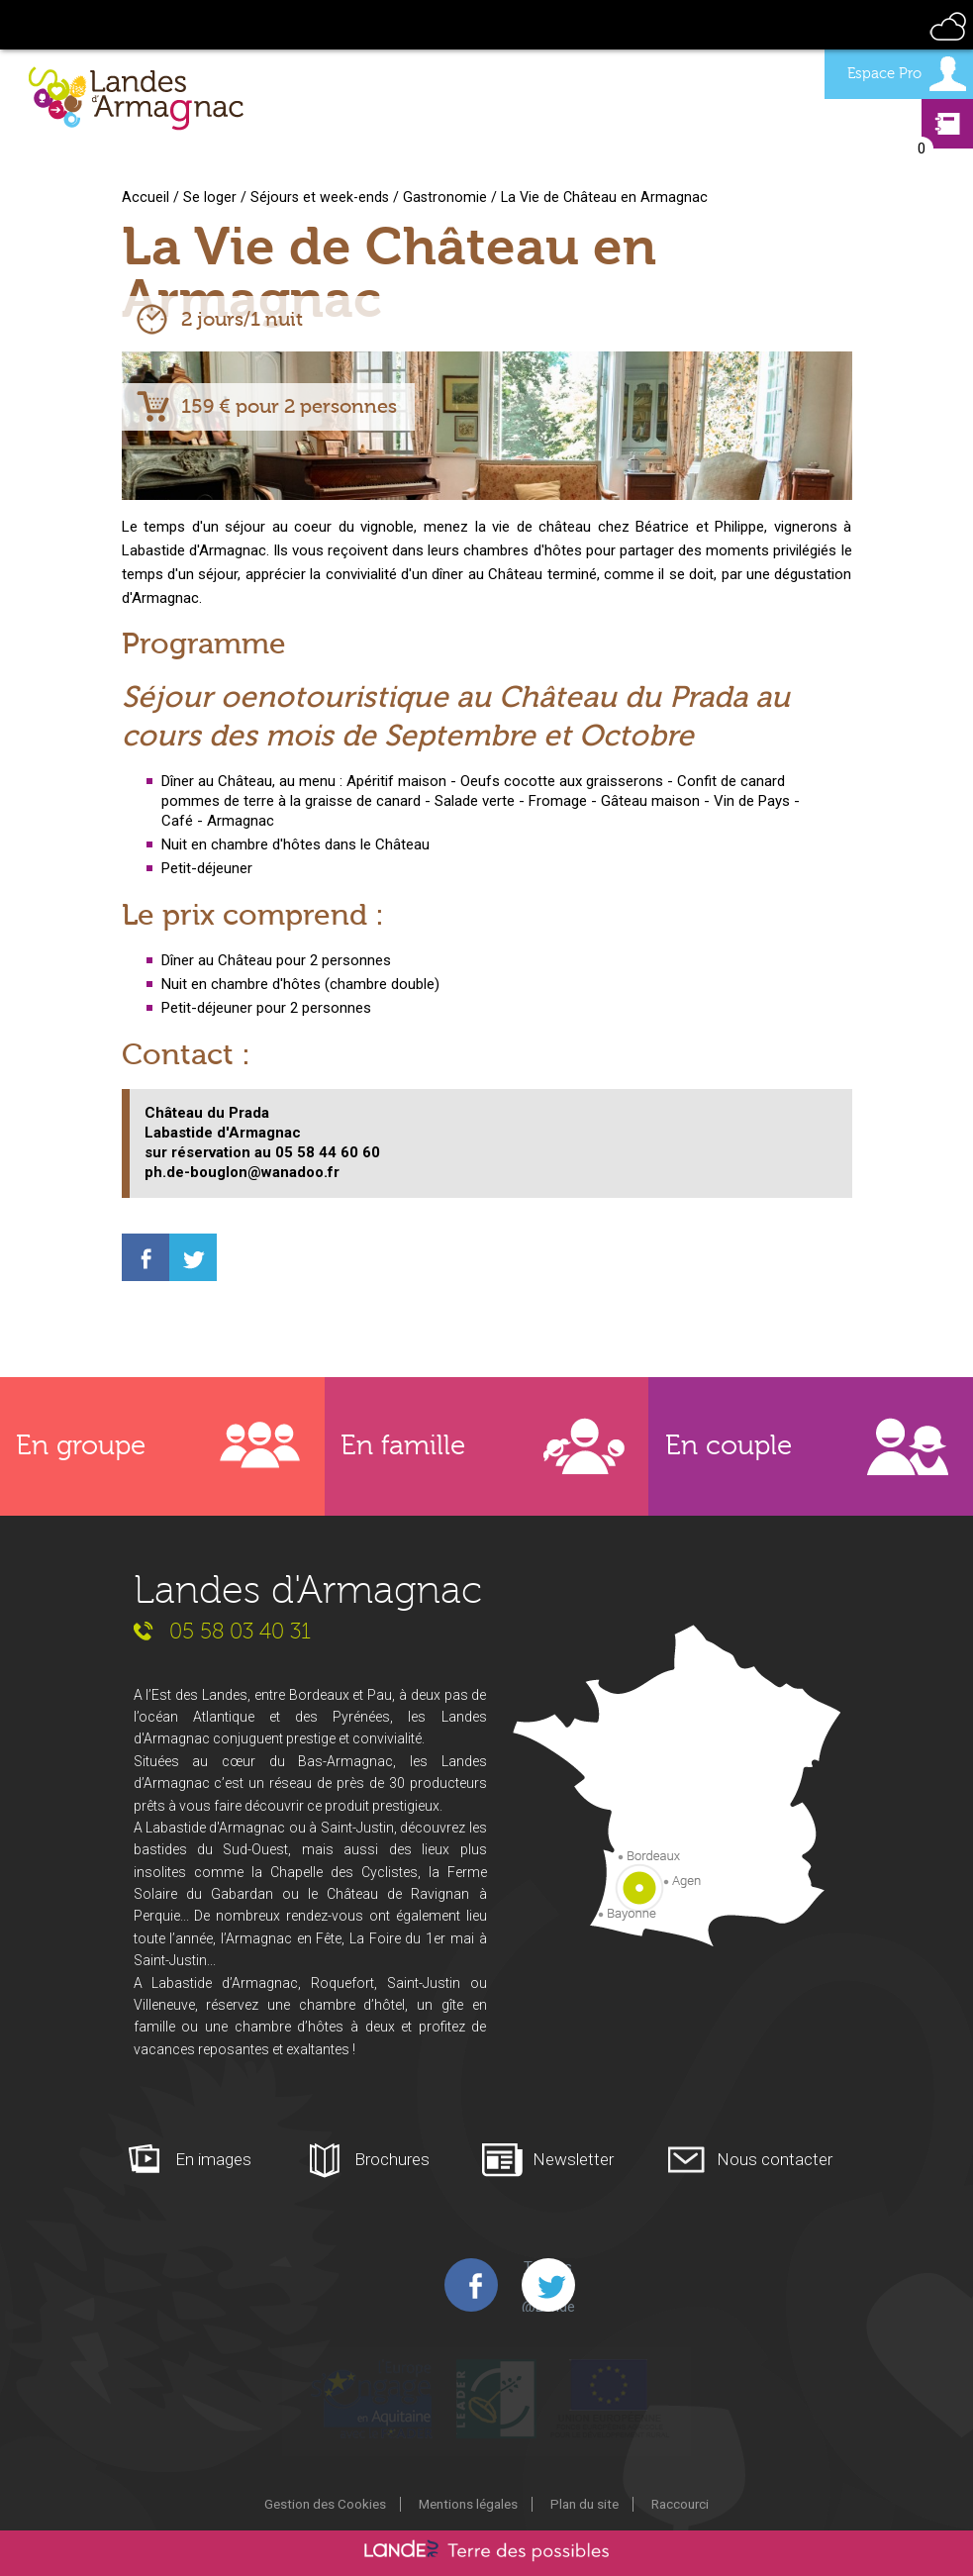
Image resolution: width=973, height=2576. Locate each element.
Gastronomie (445, 197)
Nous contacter (774, 2159)
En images (213, 2159)
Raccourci (680, 2504)
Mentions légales (468, 2504)
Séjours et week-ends (319, 197)
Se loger (210, 197)
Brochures (392, 2159)
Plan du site (584, 2504)
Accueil (145, 197)
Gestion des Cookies (325, 2504)
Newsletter (573, 2159)
